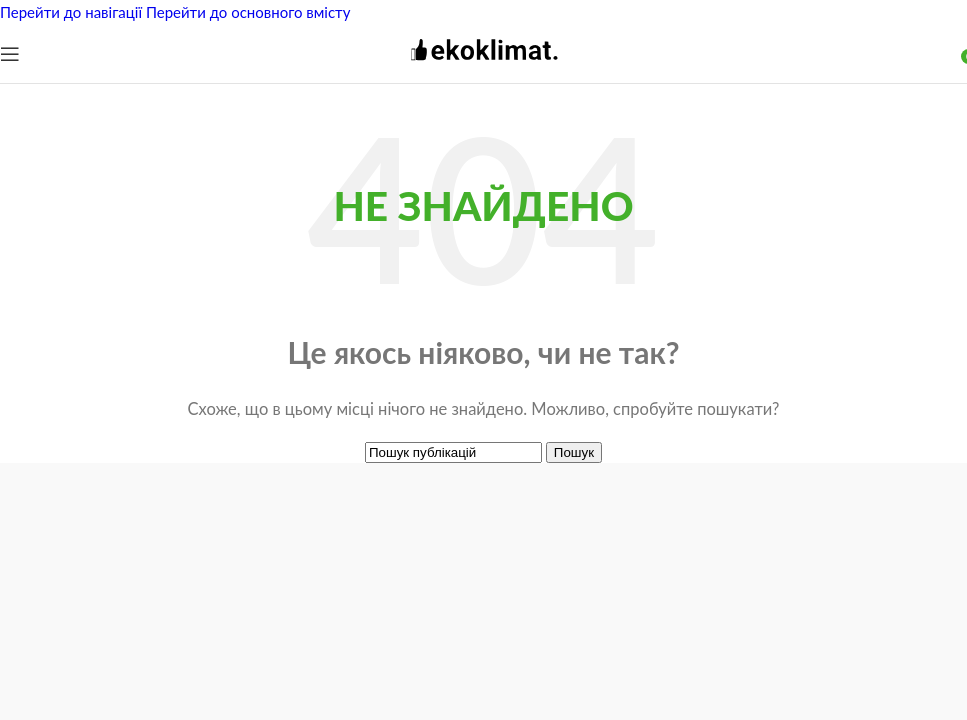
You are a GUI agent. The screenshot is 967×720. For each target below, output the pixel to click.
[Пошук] (453, 452)
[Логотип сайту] (484, 68)
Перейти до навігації (73, 12)
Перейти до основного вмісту (248, 12)
